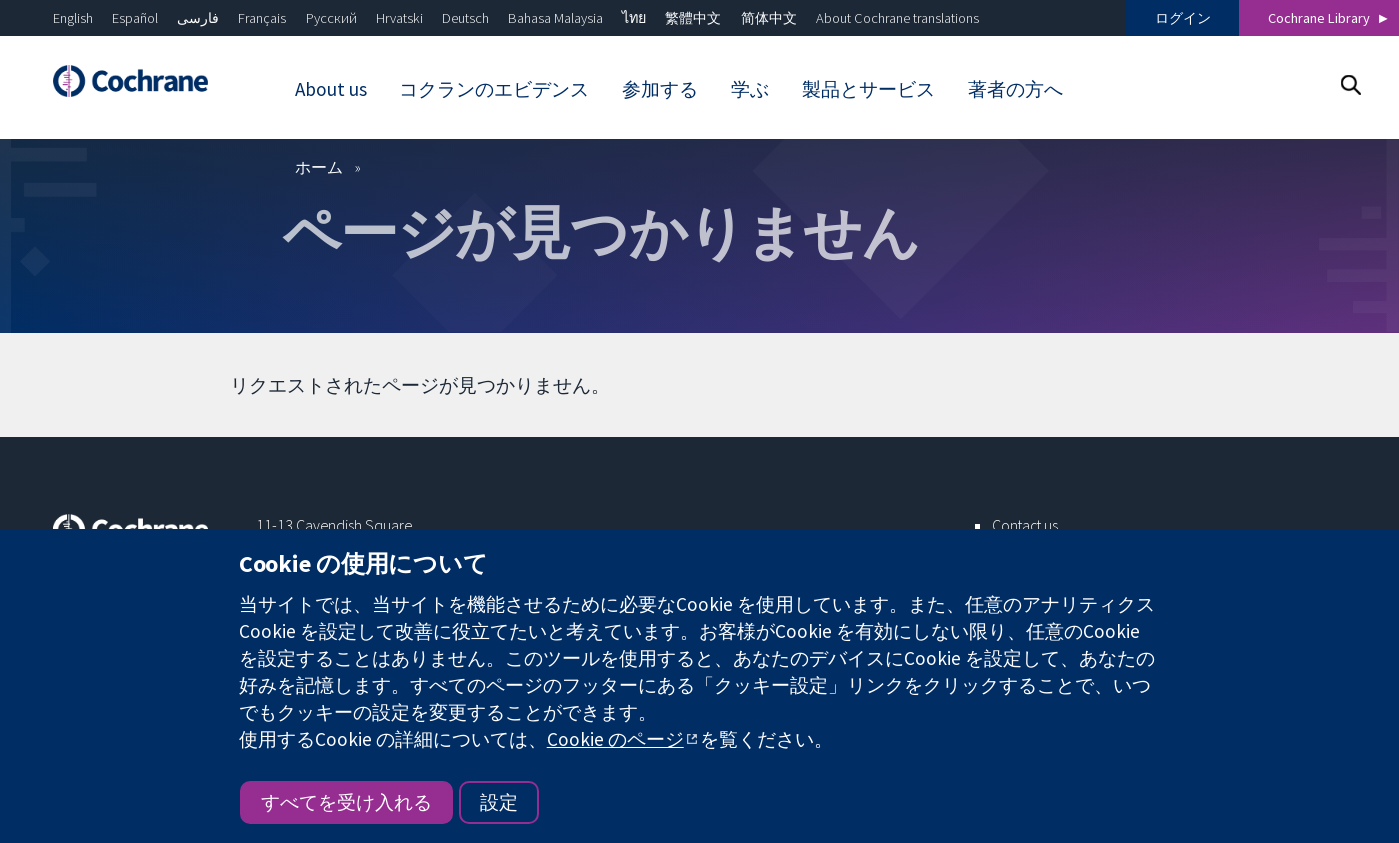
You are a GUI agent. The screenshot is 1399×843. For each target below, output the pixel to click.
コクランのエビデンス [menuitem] (494, 89)
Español (135, 18)
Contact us (1025, 525)
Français (262, 18)
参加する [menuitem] (660, 89)
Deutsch (465, 18)
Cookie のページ (615, 739)
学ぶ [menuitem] (750, 89)
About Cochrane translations (897, 18)
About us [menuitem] (331, 89)
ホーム (319, 167)
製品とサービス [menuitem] (868, 89)
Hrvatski (399, 18)
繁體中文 (693, 18)
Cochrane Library (1319, 18)
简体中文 (769, 18)
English (73, 18)
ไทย (634, 18)
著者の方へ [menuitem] (1015, 89)
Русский (331, 18)
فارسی (198, 18)
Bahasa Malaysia (555, 18)
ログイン (1183, 18)
